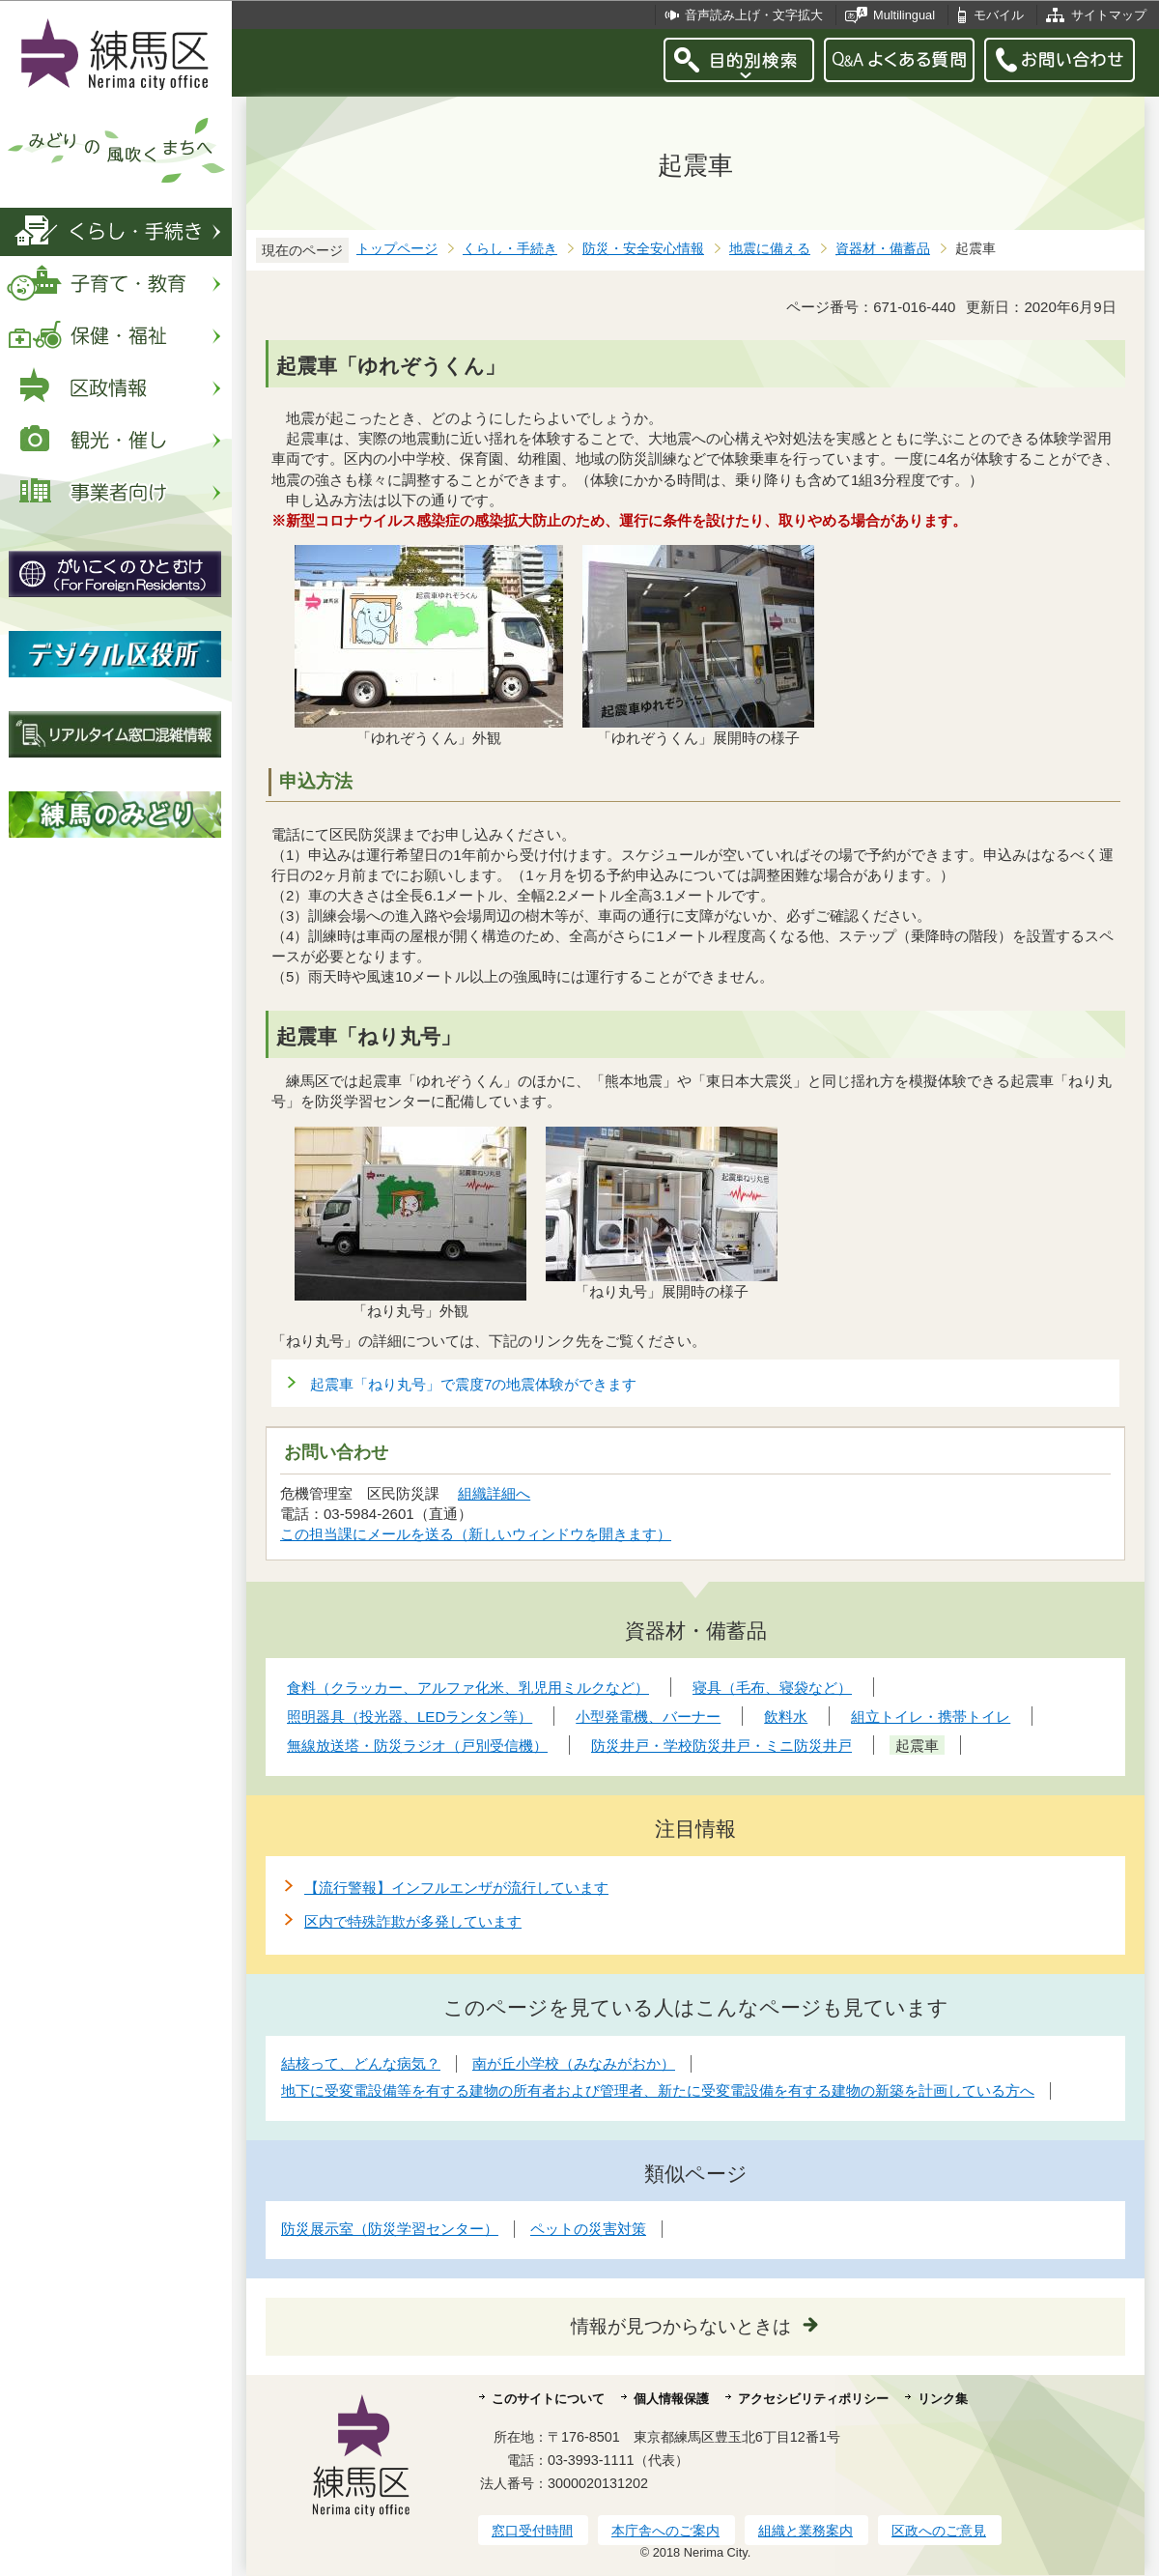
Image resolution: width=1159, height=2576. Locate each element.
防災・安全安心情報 (643, 249)
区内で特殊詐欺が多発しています (413, 1921)
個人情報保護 (671, 2398)
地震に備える (769, 249)
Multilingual (904, 15)
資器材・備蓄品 (882, 249)
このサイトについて (548, 2398)
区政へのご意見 (938, 2530)
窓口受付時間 (532, 2530)
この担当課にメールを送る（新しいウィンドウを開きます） (476, 1534)
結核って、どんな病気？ (360, 2063)
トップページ (397, 249)
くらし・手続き (510, 249)
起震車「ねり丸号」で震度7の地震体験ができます (473, 1384)
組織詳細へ (494, 1493)
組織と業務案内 (805, 2530)
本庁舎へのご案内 (665, 2530)
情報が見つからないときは (681, 2326)
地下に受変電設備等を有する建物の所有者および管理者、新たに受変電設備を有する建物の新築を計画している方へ (657, 2090)
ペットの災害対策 (588, 2228)
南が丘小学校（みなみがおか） (573, 2063)
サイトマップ (1108, 15)
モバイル (999, 15)
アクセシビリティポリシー (813, 2398)
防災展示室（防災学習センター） (389, 2228)
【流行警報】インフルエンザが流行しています (456, 1887)
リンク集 (943, 2398)
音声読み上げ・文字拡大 (754, 15)
